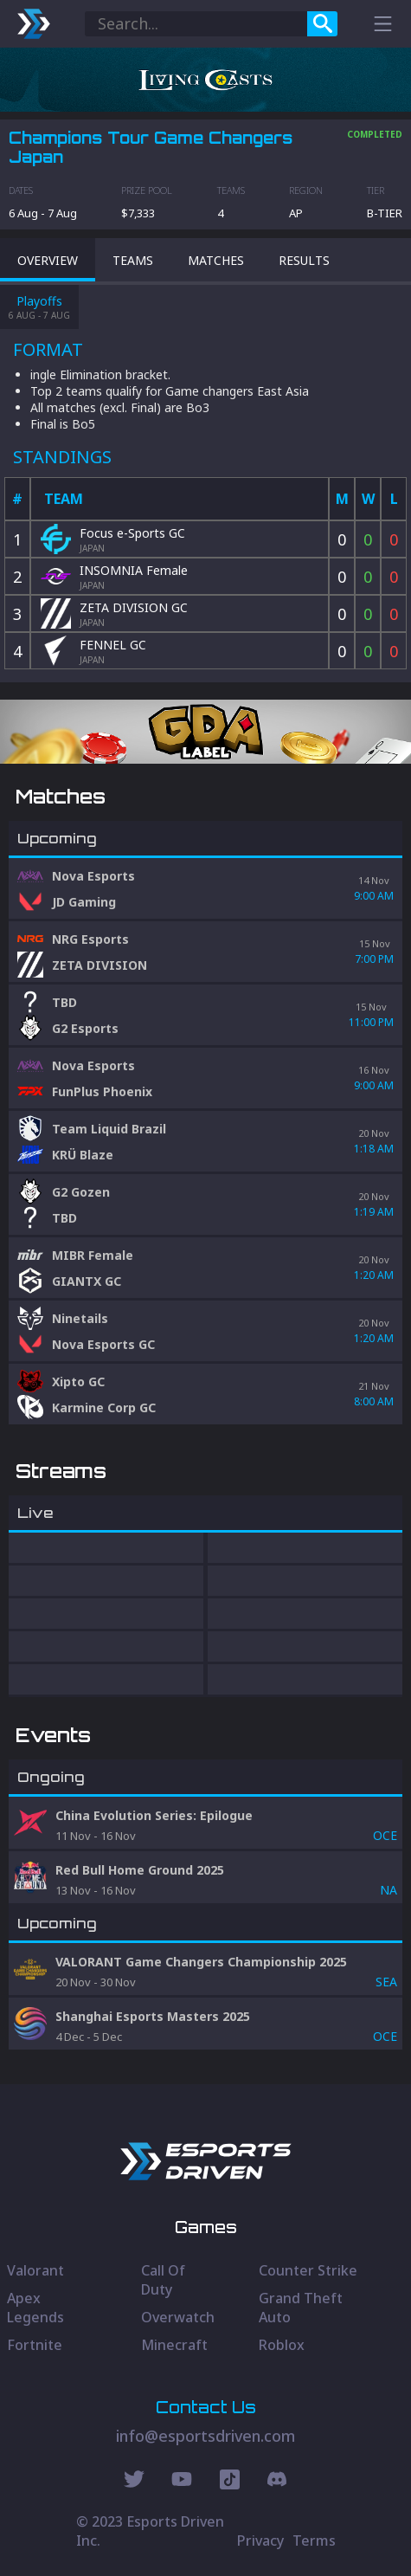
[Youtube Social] (181, 2482)
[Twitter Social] (134, 2482)
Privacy (260, 2540)
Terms (314, 2540)
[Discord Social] (230, 2482)
